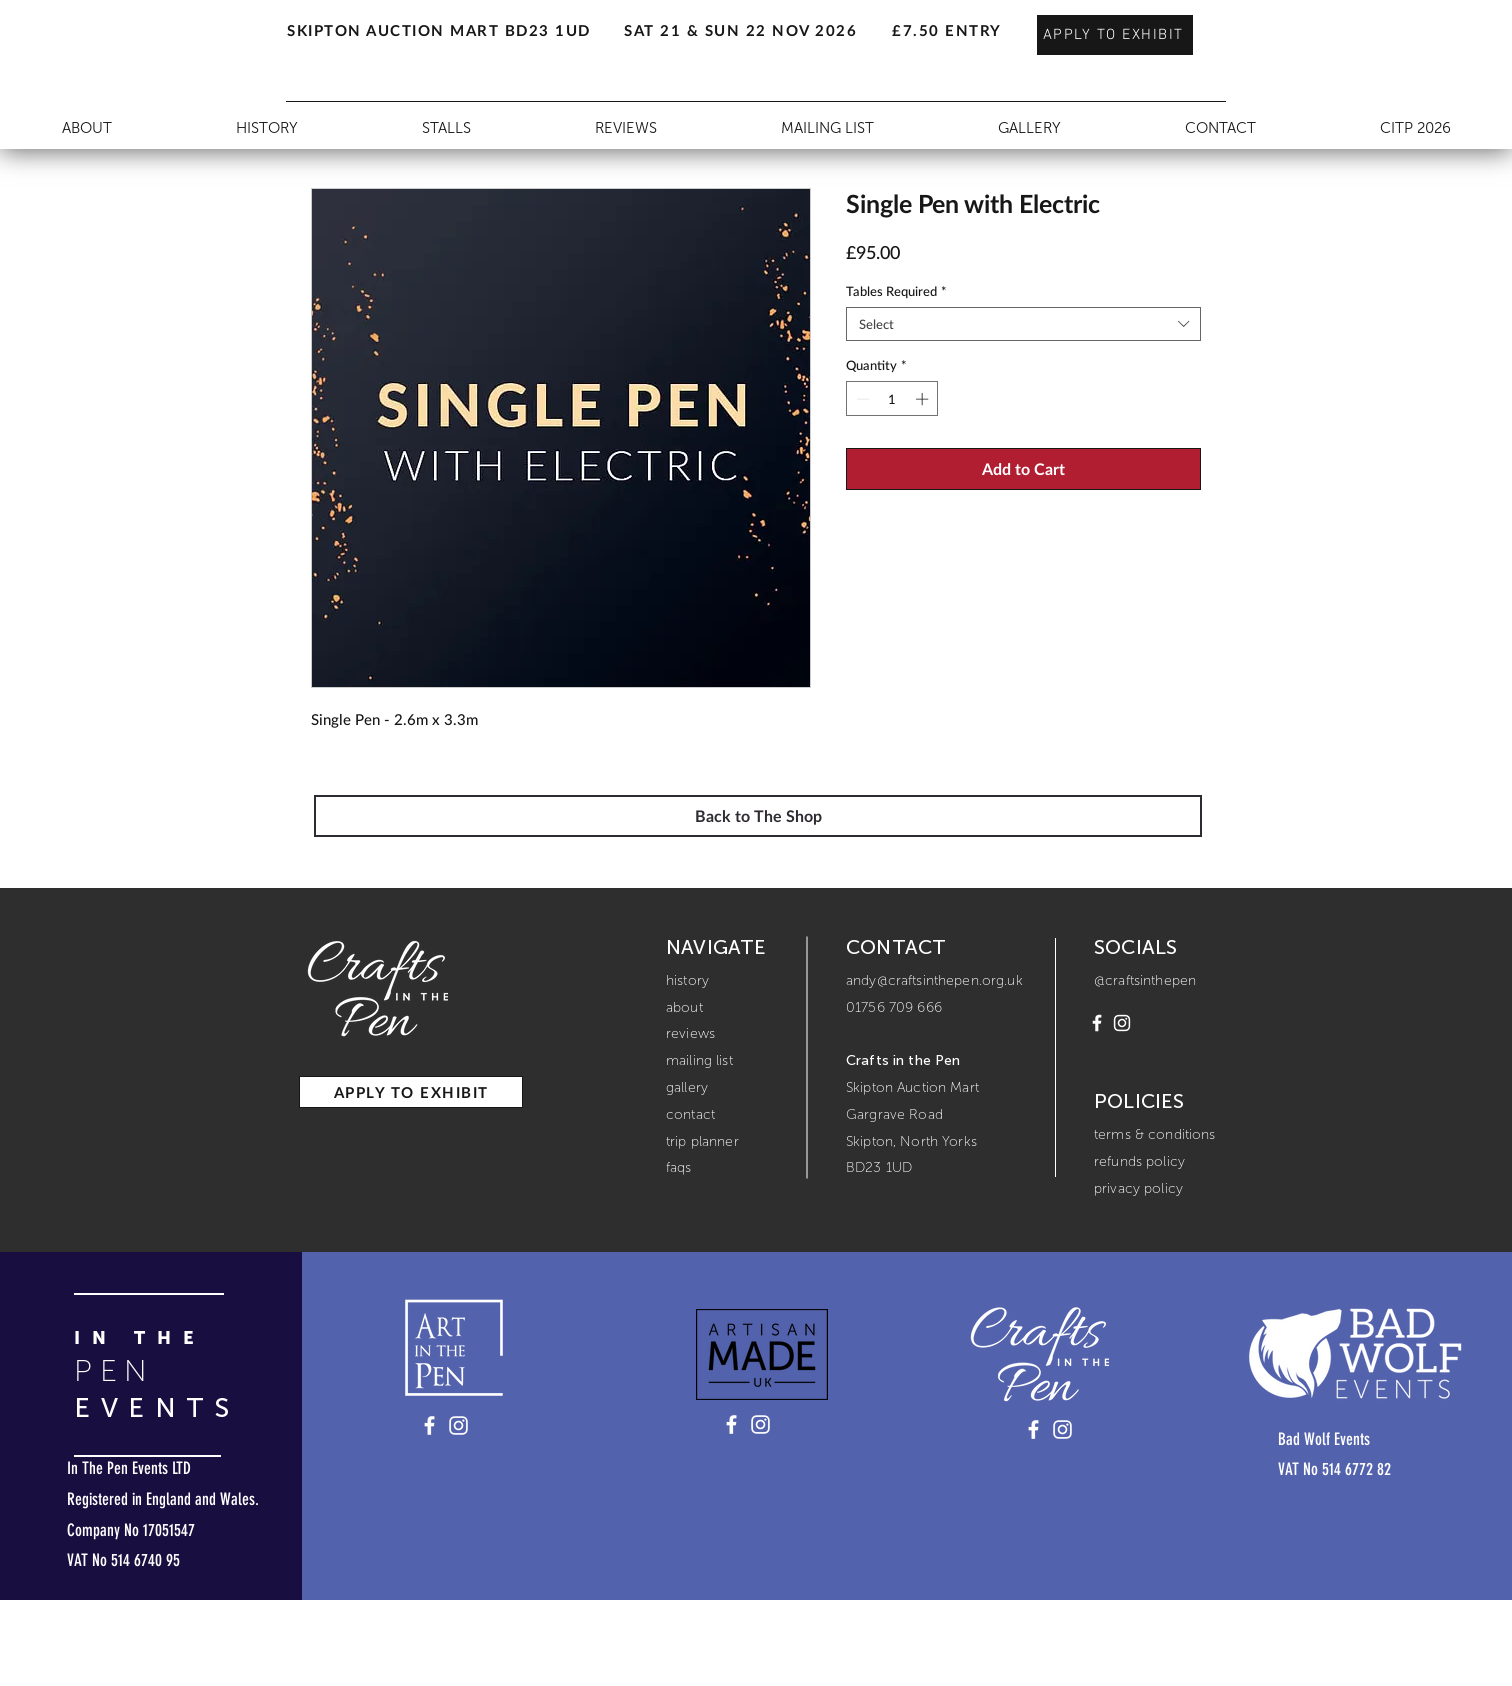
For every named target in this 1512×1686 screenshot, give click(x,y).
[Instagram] (1122, 1023)
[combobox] (1023, 324)
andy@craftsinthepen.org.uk (934, 980)
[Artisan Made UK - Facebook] (731, 1424)
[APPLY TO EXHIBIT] (1115, 35)
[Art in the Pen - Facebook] (429, 1425)
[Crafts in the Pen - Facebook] (1033, 1429)
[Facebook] (1097, 1023)
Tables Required (896, 291)
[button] (283, 21)
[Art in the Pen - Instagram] (458, 1425)
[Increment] (924, 399)
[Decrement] (861, 399)
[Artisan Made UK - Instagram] (760, 1424)
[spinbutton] (892, 399)
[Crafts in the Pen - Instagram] (1062, 1429)
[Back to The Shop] (758, 816)
